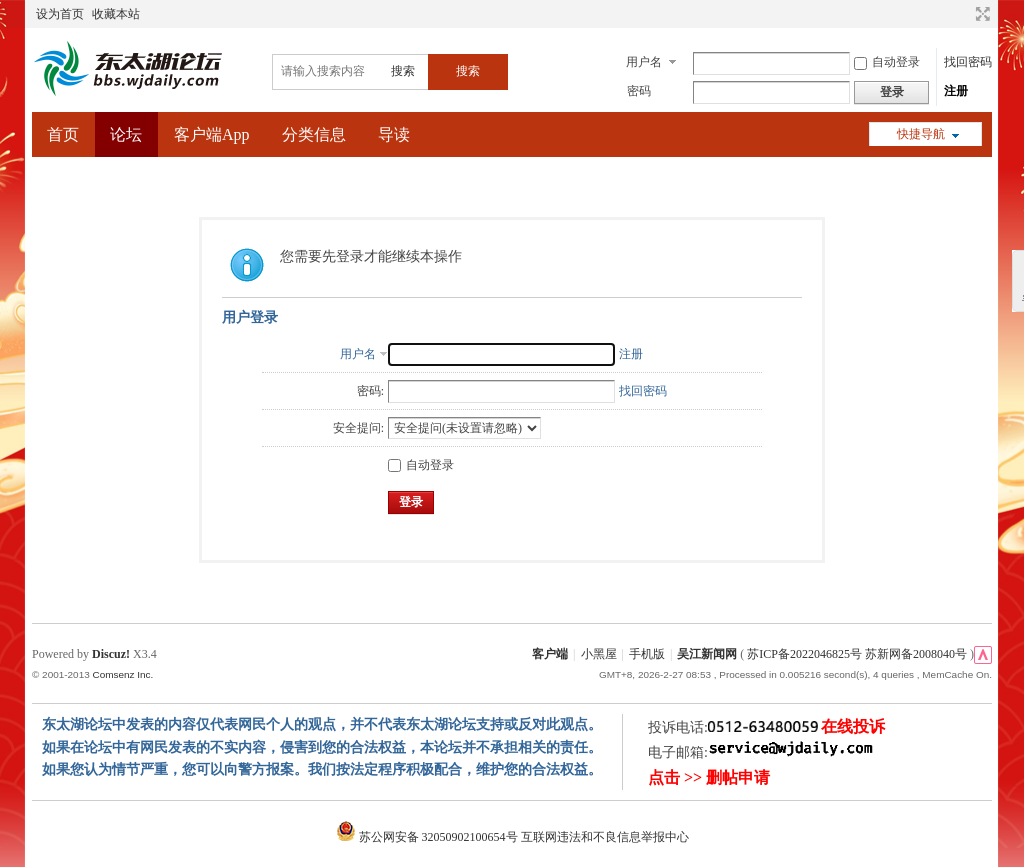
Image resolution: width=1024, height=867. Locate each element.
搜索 (403, 71)
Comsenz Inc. (122, 674)
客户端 (550, 654)
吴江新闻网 (707, 654)
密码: (370, 391)
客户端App (212, 134)
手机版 (647, 654)
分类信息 (314, 134)
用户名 (644, 62)
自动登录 (887, 62)
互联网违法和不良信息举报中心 (605, 837)
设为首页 (60, 14)
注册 (956, 91)
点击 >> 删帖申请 (709, 777)
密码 (639, 91)
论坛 (126, 134)
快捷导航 (921, 134)
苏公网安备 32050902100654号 (428, 837)
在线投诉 (853, 726)
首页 (63, 134)
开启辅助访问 (964, 14)
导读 (394, 134)
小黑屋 (599, 654)
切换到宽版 (980, 14)
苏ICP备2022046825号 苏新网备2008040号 (857, 654)
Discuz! (111, 654)
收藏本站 (116, 14)
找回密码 (968, 62)
